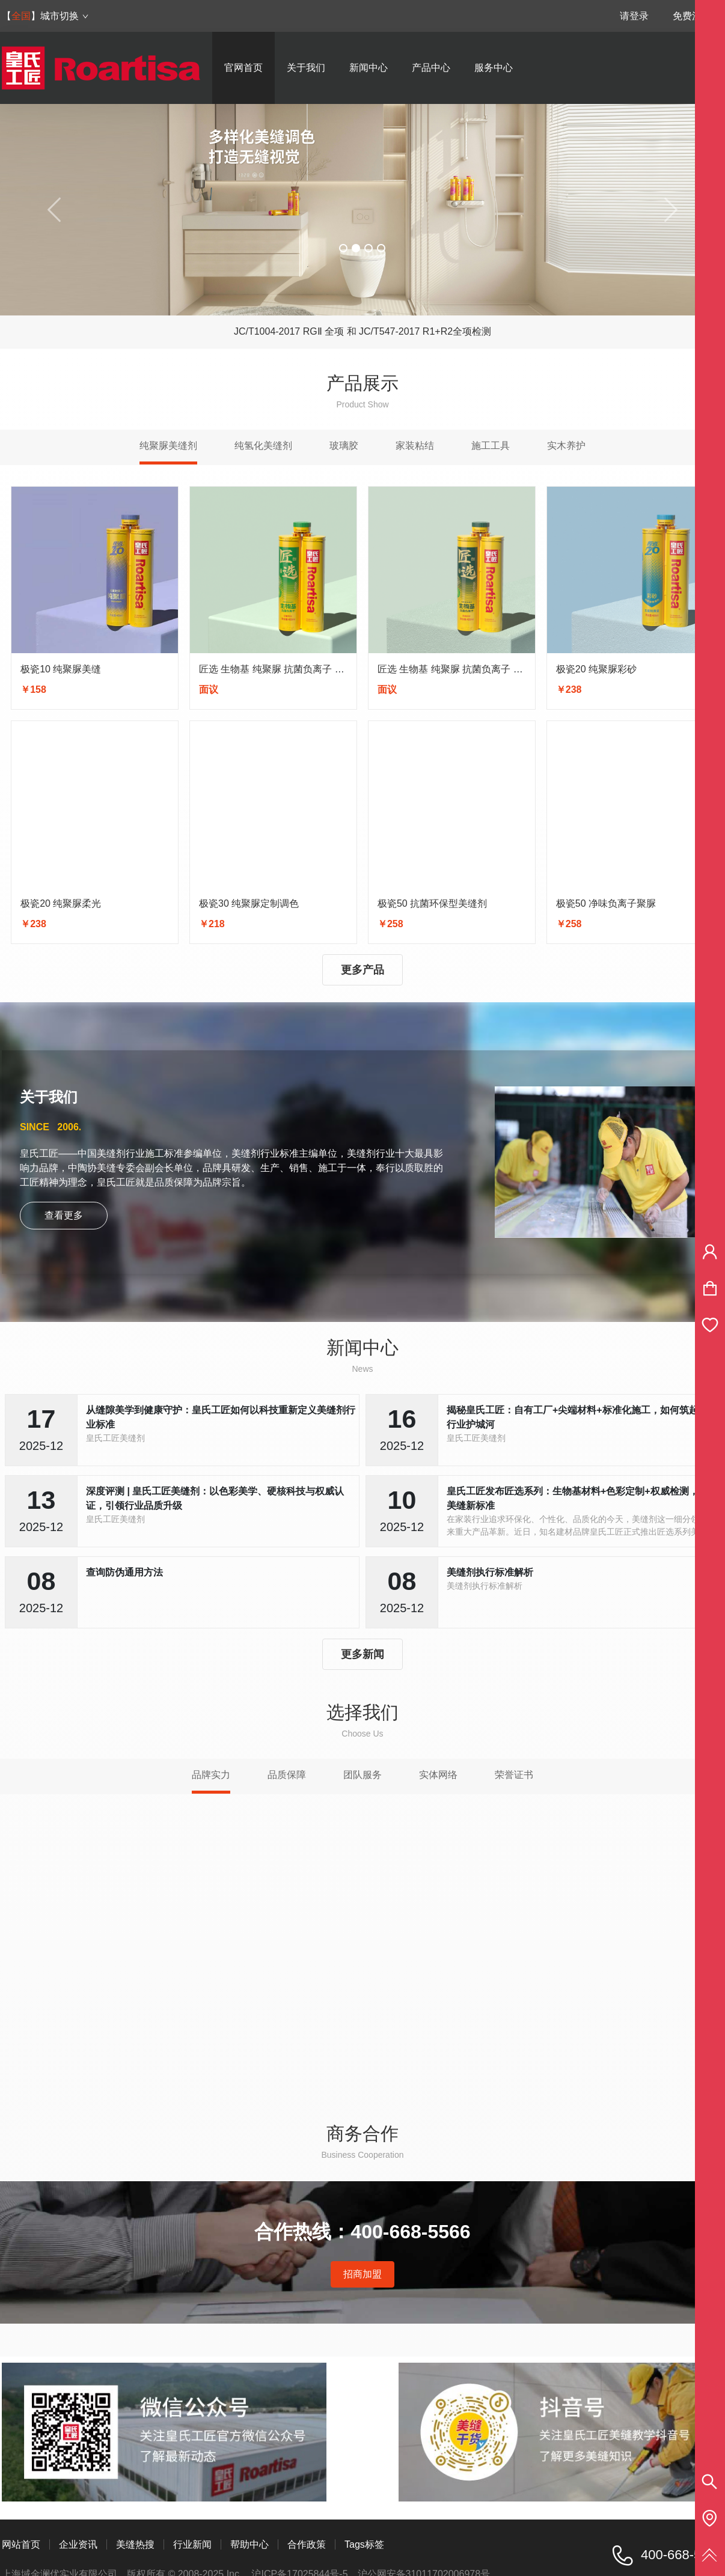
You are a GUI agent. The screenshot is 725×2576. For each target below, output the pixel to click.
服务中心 (493, 67)
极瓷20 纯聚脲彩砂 (596, 669)
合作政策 (306, 2544)
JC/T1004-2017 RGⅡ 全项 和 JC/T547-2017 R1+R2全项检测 (362, 331)
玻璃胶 (343, 445)
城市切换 (64, 16)
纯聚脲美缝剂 (168, 445)
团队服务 (362, 1775)
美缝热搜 (135, 2544)
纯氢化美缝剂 (263, 445)
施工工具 (490, 445)
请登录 (634, 16)
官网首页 (243, 67)
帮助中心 (249, 2544)
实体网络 (438, 1775)
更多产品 (362, 970)
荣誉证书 (514, 1775)
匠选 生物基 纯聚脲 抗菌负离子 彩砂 (455, 669)
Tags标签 (364, 2544)
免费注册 (692, 16)
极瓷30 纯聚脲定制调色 (249, 903)
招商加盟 (362, 2274)
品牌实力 (211, 1775)
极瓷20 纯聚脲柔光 (60, 903)
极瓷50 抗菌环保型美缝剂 (432, 903)
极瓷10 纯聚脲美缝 (60, 669)
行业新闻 (192, 2544)
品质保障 (287, 1775)
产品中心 (431, 67)
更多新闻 (362, 1654)
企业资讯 (78, 2544)
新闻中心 (368, 67)
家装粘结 (415, 445)
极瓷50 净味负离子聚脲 (606, 903)
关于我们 (306, 67)
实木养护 (566, 445)
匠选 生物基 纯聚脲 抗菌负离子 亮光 (276, 669)
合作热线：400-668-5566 (362, 2232)
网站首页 (21, 2544)
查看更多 (63, 1215)
